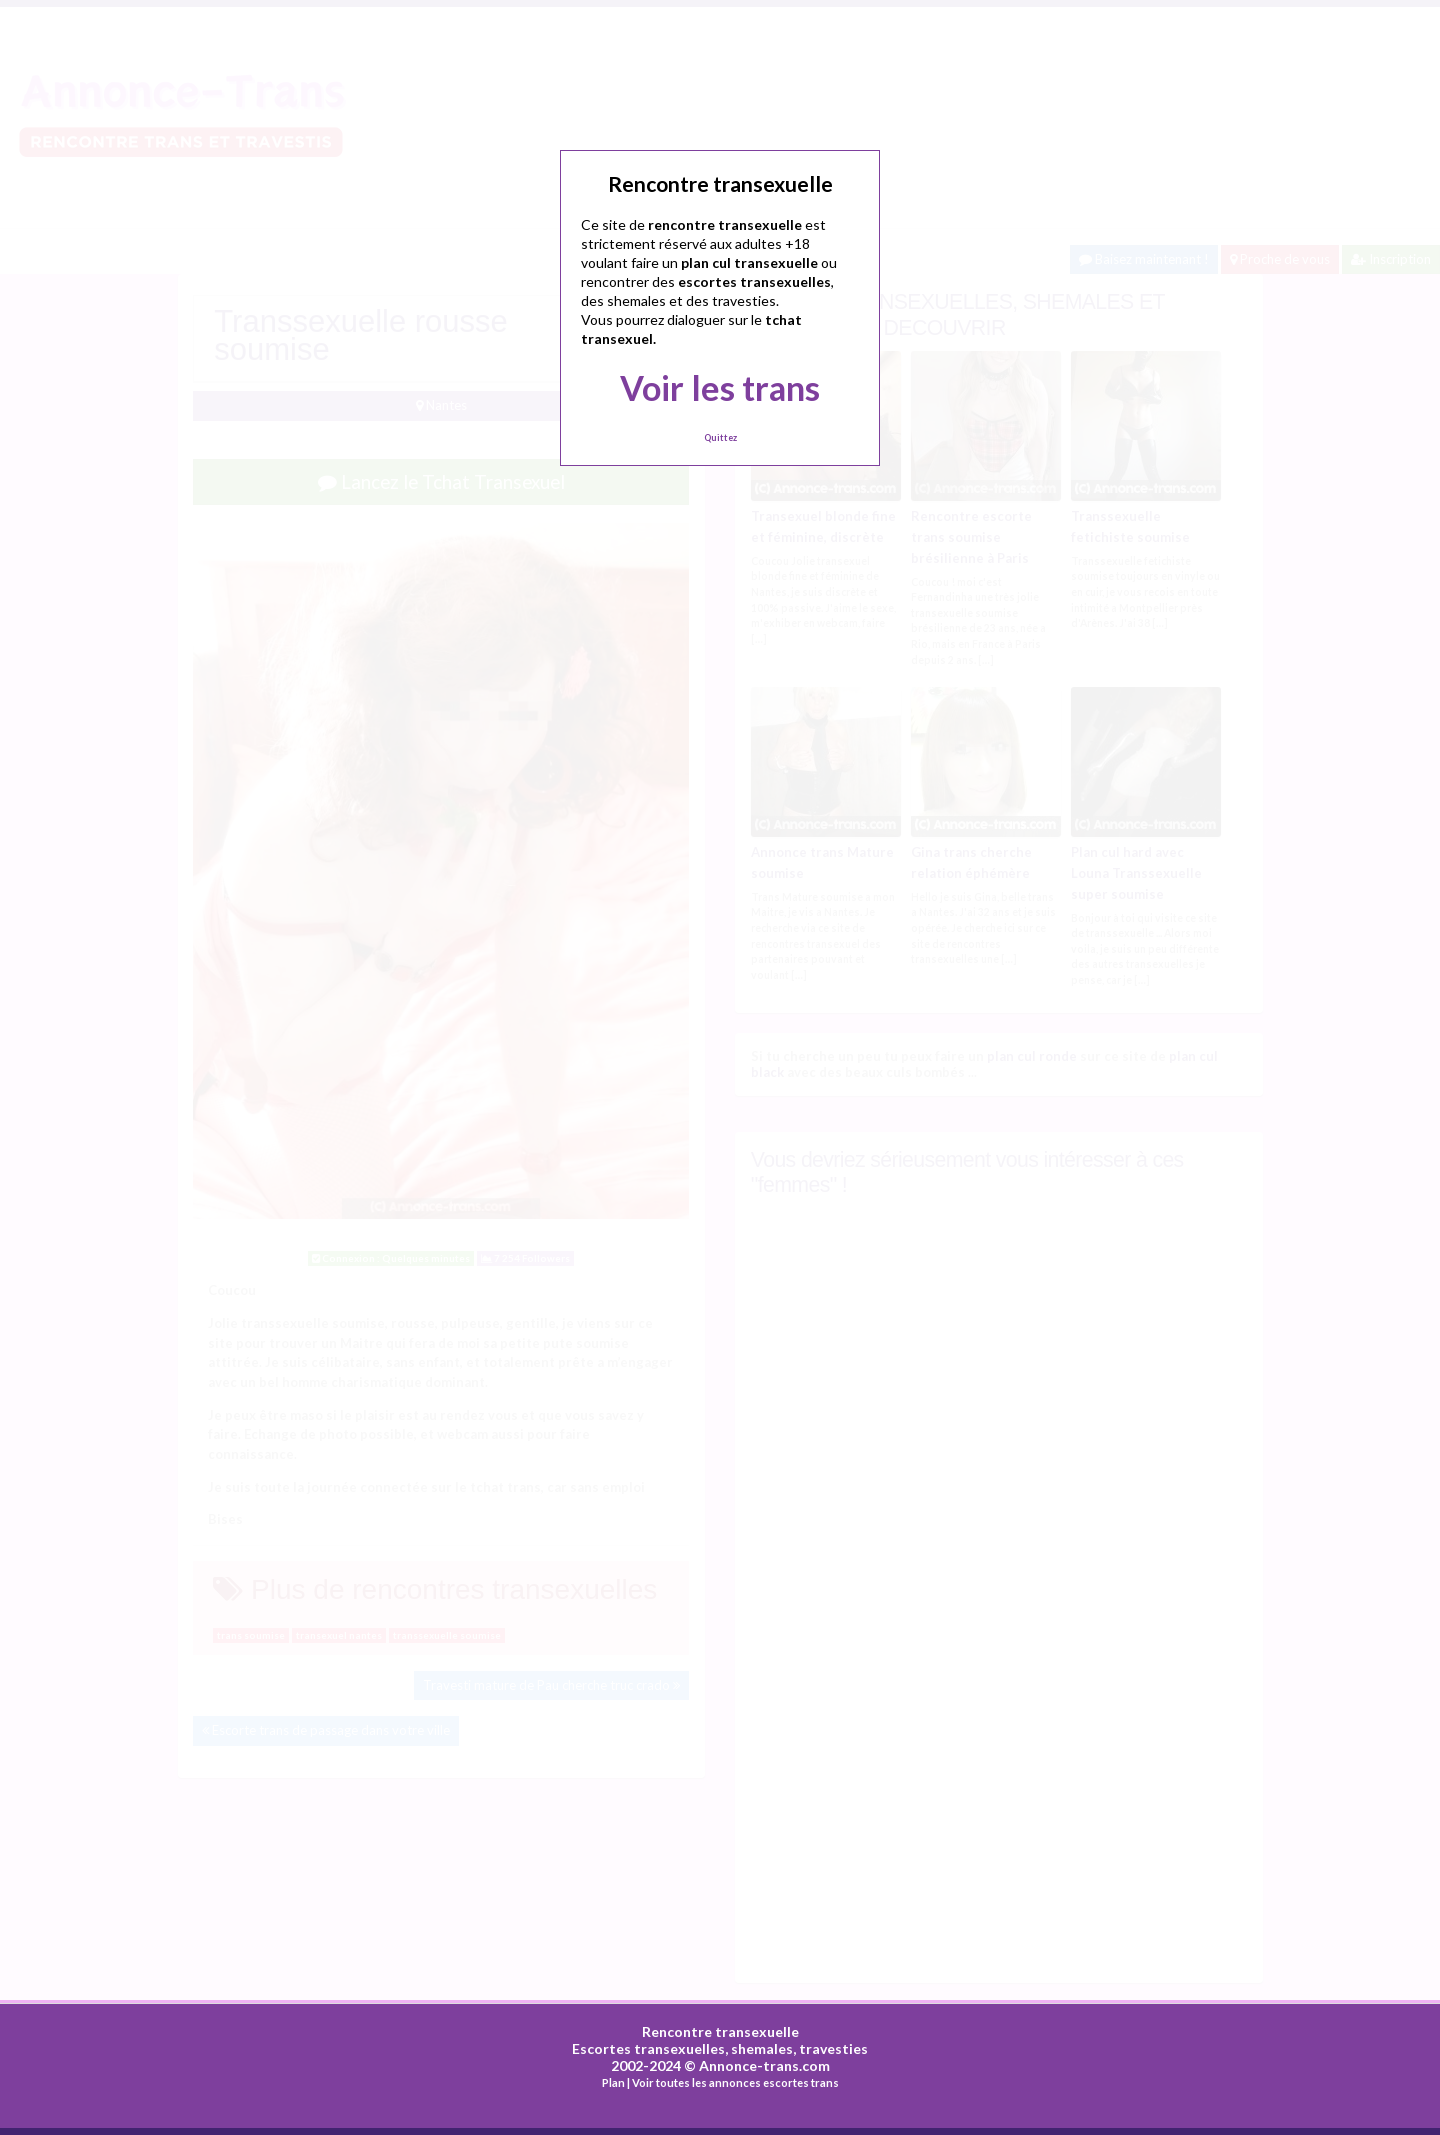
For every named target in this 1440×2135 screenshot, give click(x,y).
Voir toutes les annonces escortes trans (735, 2082)
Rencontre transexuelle (720, 2031)
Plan (613, 2082)
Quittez (720, 437)
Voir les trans (720, 387)
